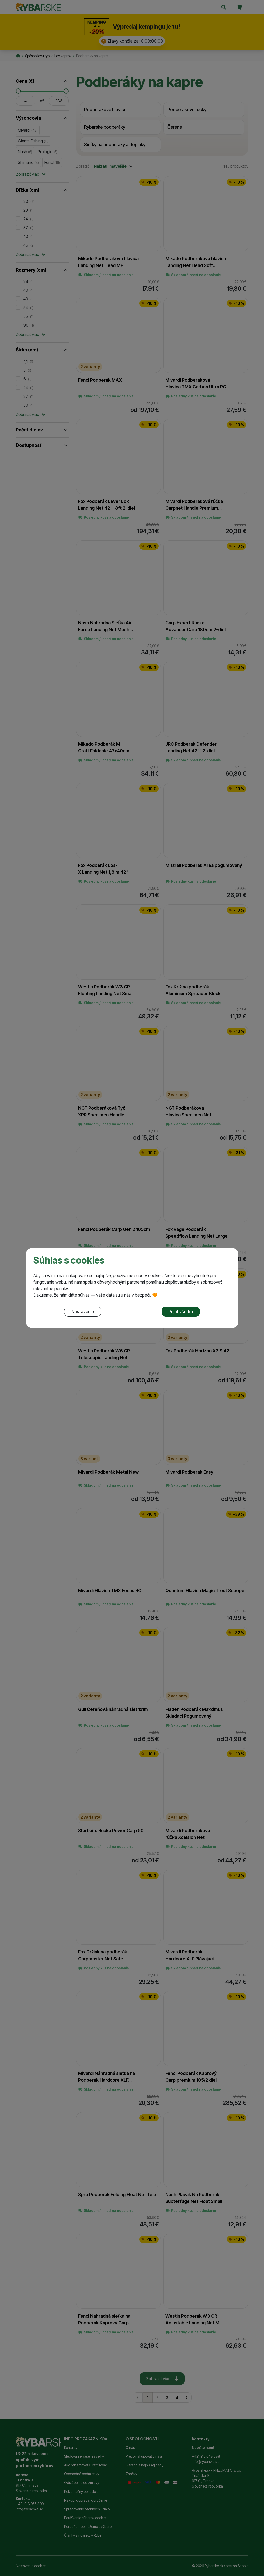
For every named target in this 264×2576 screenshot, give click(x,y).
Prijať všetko (181, 1311)
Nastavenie (82, 1311)
